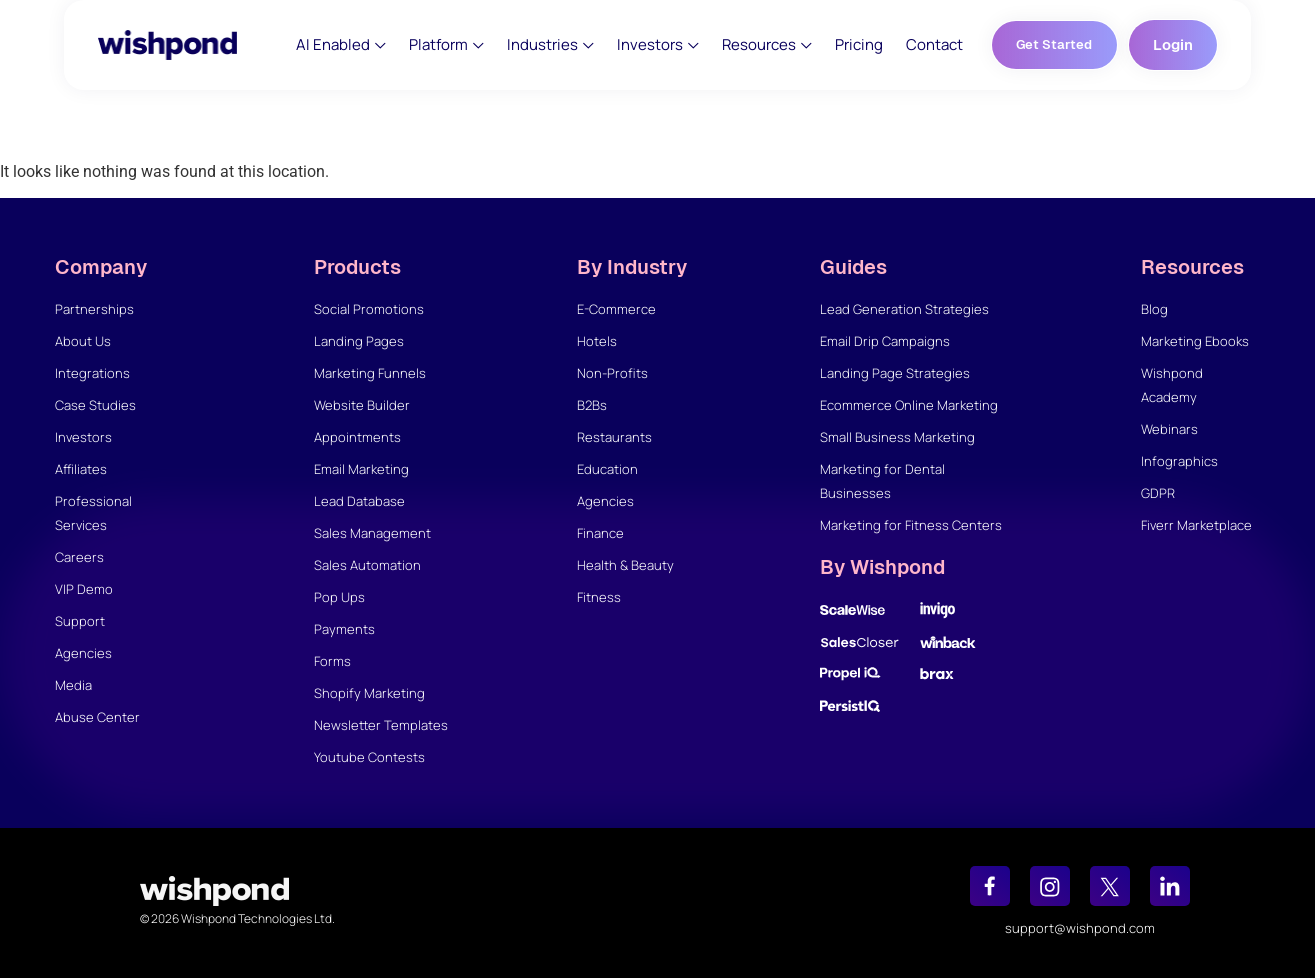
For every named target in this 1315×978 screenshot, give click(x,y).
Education (607, 469)
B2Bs (592, 405)
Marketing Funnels (370, 373)
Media (73, 685)
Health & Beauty (625, 565)
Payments (344, 629)
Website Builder (362, 405)
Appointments (357, 437)
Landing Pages (359, 341)
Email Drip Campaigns (885, 341)
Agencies (83, 653)
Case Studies (95, 405)
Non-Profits (612, 373)
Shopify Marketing (369, 693)
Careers (79, 557)
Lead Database (359, 501)
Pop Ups (339, 597)
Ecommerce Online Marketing (909, 405)
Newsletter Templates (381, 725)
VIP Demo (84, 589)
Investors (83, 437)
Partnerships (94, 309)
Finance (600, 533)
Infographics (1179, 461)
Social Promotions (369, 309)
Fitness (599, 597)
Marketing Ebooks (1195, 341)
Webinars (1169, 429)
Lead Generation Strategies (904, 309)
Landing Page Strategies (895, 373)
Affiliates (81, 469)
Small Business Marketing (897, 437)
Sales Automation (367, 565)
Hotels (597, 341)
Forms (332, 661)
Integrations (92, 373)
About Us (83, 341)
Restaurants (614, 437)
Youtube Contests (369, 757)
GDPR (1158, 493)
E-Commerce (616, 309)
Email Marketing (361, 469)
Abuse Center (97, 717)
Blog (1154, 309)
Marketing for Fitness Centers (911, 525)
